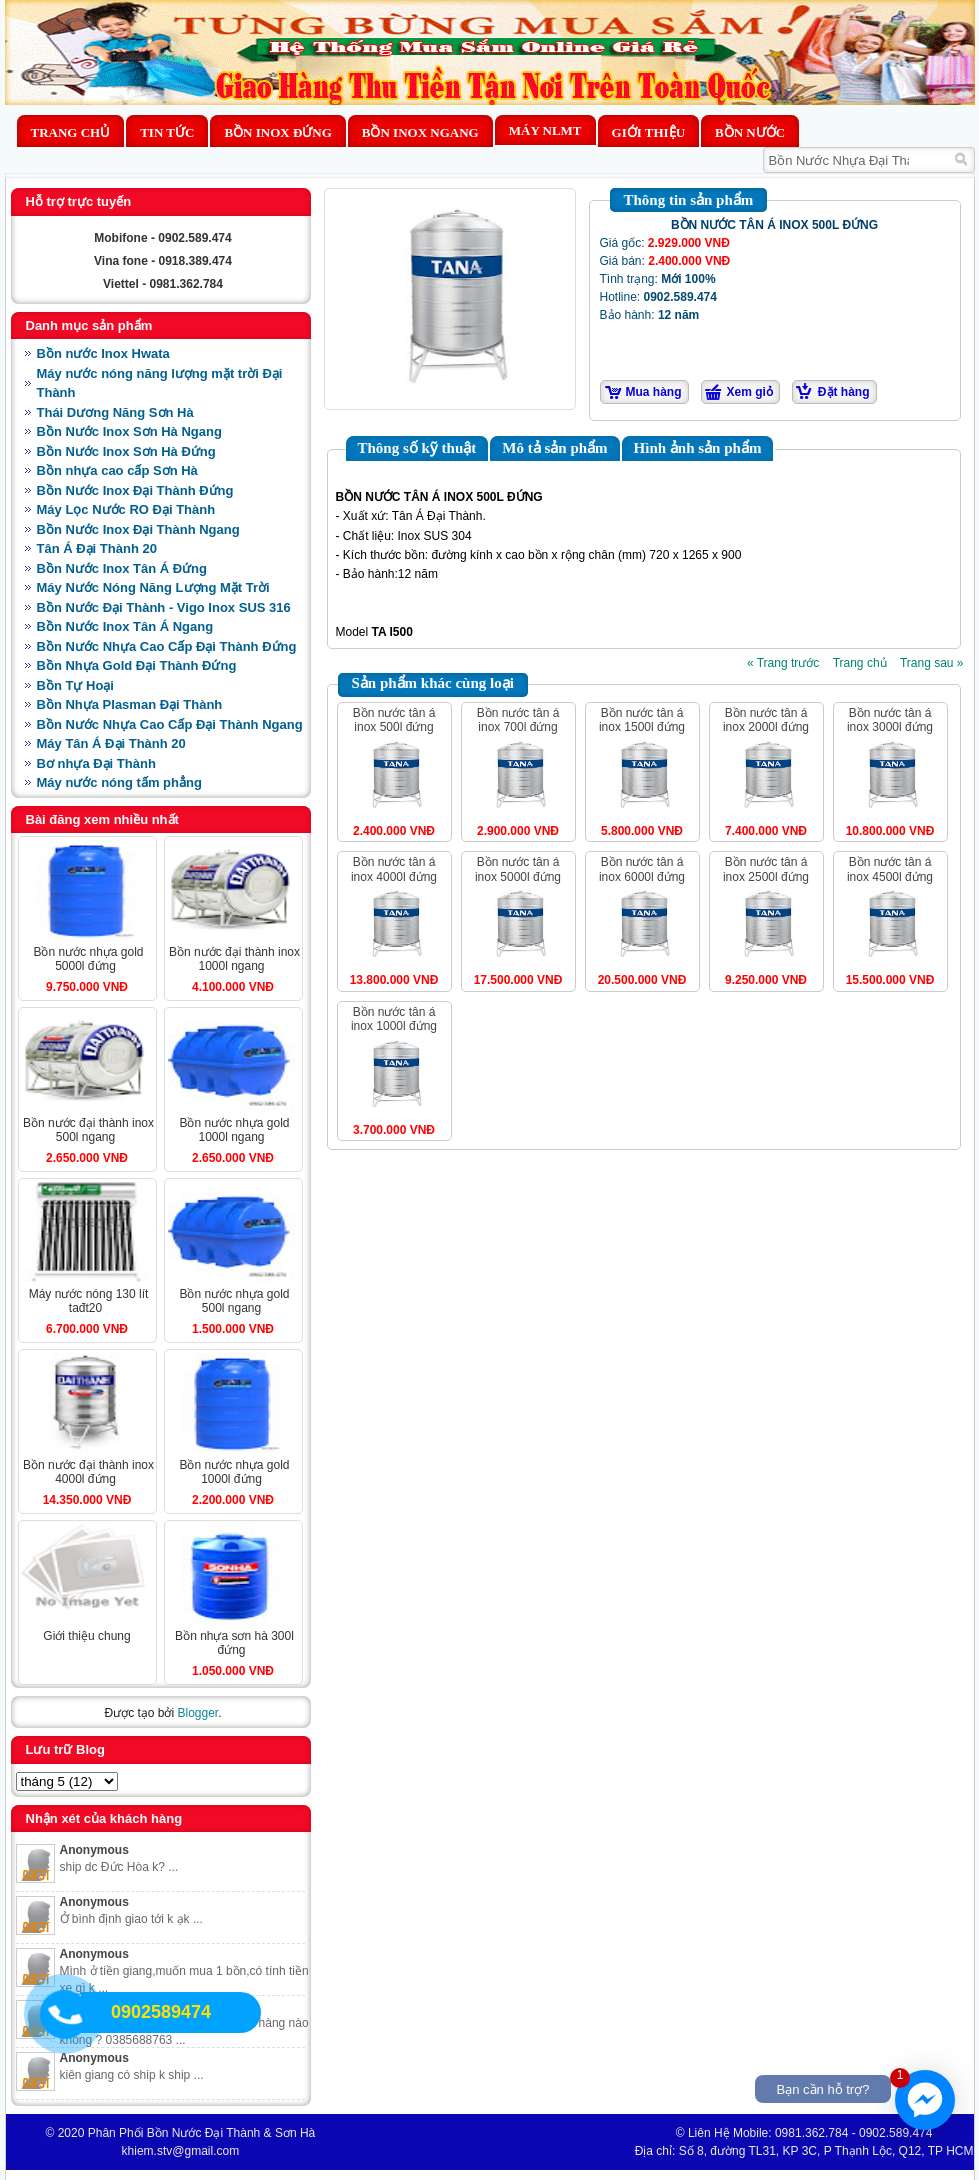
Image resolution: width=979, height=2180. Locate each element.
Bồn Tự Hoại (75, 685)
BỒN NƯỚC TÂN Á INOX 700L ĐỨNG (518, 720)
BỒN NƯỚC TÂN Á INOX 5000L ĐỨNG (518, 869)
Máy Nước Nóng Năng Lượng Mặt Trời (153, 587)
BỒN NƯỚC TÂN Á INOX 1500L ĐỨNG (642, 720)
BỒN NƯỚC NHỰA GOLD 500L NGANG (234, 1301)
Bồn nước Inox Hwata (103, 353)
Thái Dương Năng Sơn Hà (115, 412)
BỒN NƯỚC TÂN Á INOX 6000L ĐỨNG (642, 869)
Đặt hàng (844, 392)
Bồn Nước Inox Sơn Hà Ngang (129, 431)
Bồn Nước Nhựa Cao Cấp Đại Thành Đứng (167, 646)
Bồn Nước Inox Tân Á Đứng (122, 568)
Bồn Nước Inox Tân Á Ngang (125, 626)
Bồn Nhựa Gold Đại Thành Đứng (137, 665)
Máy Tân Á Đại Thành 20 (111, 743)
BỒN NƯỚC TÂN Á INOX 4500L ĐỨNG (890, 869)
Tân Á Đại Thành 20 (97, 548)
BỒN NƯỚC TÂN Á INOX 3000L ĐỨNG (890, 720)
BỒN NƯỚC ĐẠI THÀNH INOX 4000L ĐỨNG (88, 1472)
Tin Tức (167, 132)
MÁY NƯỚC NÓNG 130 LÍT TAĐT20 (89, 1301)
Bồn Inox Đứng (277, 132)
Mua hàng (654, 392)
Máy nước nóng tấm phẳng (119, 782)
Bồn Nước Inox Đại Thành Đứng (135, 490)
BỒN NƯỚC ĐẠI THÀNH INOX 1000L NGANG (234, 959)
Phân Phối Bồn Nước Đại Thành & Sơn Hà (202, 2133)
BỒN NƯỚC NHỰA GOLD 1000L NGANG (234, 1130)
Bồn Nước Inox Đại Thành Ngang (138, 529)
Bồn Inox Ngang (420, 132)
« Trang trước (783, 663)
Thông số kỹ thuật (417, 448)
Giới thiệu (648, 132)
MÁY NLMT (545, 130)
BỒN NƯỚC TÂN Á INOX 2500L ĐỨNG (766, 869)
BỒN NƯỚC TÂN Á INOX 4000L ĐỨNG (394, 869)
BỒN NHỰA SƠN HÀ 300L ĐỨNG (234, 1643)
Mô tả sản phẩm (554, 448)
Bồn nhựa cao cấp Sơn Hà (117, 470)
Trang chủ (71, 132)
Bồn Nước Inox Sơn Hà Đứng (126, 451)
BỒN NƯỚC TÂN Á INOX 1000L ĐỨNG (394, 1019)
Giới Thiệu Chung (86, 1636)
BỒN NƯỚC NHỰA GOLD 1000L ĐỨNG (234, 1472)
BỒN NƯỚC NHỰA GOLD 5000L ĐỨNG (88, 959)
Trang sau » (932, 663)
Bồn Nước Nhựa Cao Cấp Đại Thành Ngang (170, 724)
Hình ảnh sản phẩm (698, 448)
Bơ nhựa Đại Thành (96, 763)
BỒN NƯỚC (750, 132)
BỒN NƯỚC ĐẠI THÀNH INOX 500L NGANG (88, 1130)
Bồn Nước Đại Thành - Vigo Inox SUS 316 (164, 607)
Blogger (197, 1713)
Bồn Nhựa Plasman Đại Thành (130, 704)
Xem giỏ (750, 392)
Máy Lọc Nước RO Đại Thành (126, 509)
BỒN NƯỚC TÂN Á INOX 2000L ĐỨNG (766, 720)
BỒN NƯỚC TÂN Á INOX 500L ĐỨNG (394, 720)
